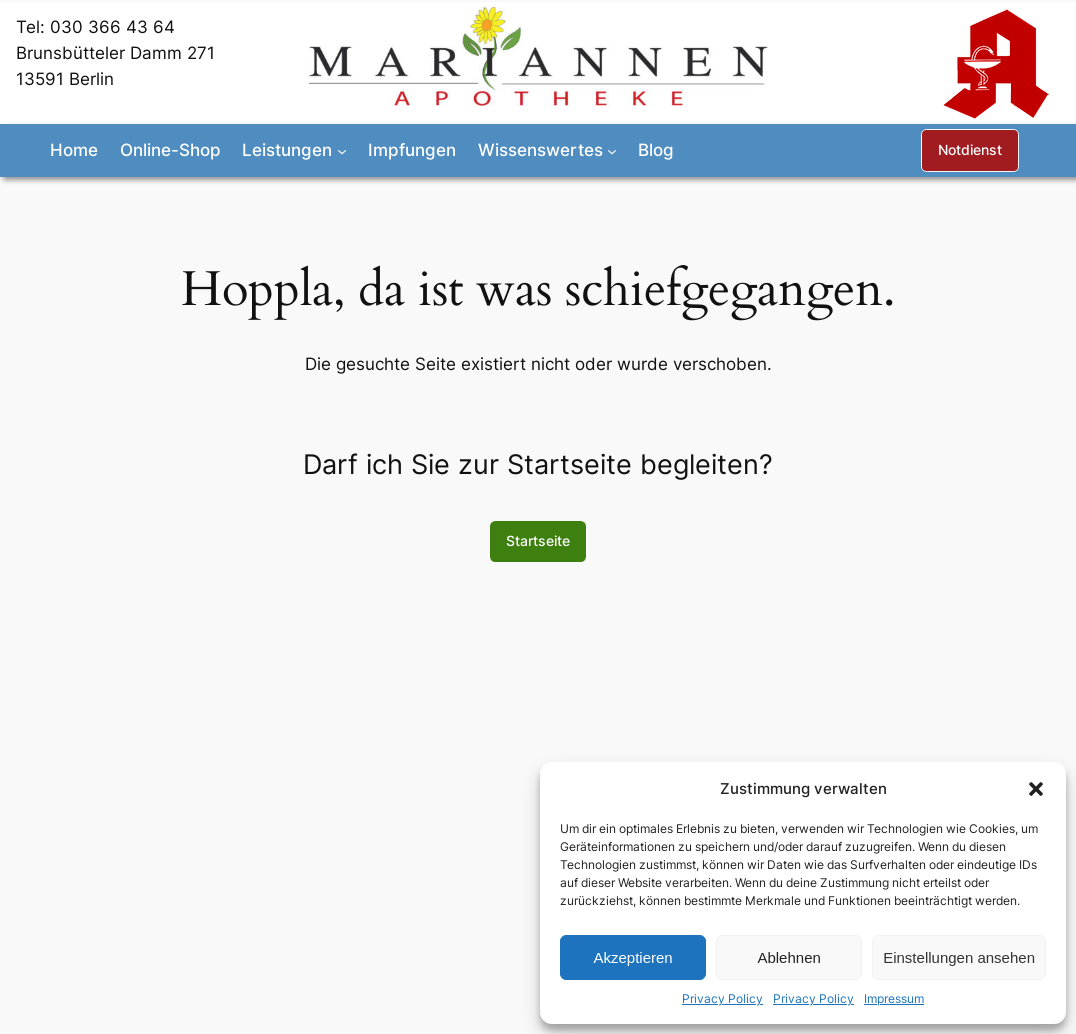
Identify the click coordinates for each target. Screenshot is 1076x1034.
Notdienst (970, 149)
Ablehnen (788, 957)
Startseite (538, 540)
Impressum (894, 998)
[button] (1036, 789)
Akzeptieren (632, 957)
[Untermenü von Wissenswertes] (612, 150)
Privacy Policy (722, 998)
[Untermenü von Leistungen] (342, 150)
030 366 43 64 (112, 27)
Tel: (33, 27)
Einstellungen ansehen (959, 957)
